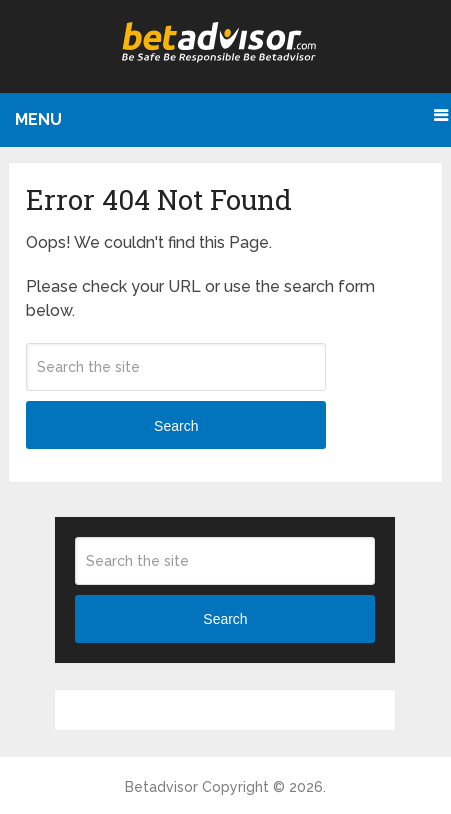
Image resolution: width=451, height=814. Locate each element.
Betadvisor (161, 787)
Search (176, 426)
